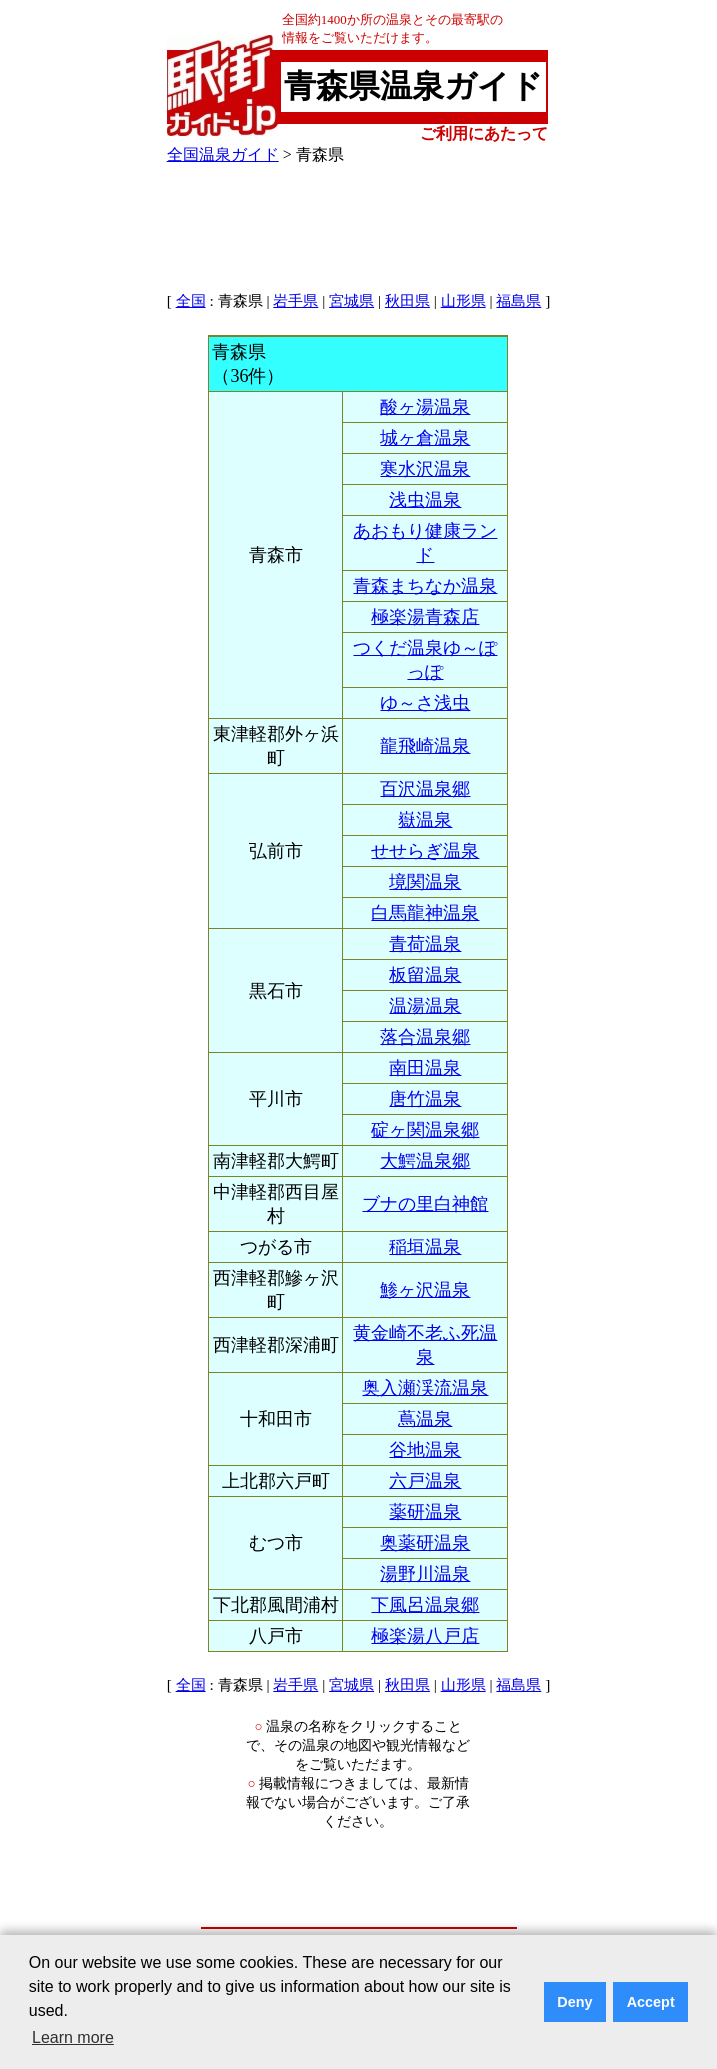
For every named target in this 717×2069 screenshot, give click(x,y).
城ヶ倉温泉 (425, 438)
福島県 (518, 301)
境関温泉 (425, 882)
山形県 (463, 301)
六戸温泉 (425, 1481)
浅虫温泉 (425, 500)
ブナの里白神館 (425, 1204)
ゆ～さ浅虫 (425, 703)
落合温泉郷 (425, 1037)
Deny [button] (574, 2002)
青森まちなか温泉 (425, 586)
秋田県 (407, 301)
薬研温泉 (425, 1512)
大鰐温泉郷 (425, 1161)
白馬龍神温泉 (425, 913)
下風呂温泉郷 (425, 1605)
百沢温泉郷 (425, 789)
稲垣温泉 (425, 1247)
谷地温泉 (425, 1450)
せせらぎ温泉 (425, 851)
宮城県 (351, 301)
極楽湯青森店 (425, 617)
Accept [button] (651, 2002)
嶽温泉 (425, 820)
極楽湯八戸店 (425, 1636)
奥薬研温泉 (425, 1543)
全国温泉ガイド (223, 154)
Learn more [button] (73, 2037)
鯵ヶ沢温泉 (425, 1290)
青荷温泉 (425, 944)
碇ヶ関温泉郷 (425, 1130)
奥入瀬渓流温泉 (425, 1388)
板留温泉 (425, 975)
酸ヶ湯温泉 (425, 407)
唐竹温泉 (425, 1099)
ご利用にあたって (484, 133)
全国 (191, 301)
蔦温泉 (425, 1419)
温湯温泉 (425, 1006)
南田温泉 (425, 1068)
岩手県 (295, 301)
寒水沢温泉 (425, 469)
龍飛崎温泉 (425, 746)
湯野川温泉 (425, 1574)
